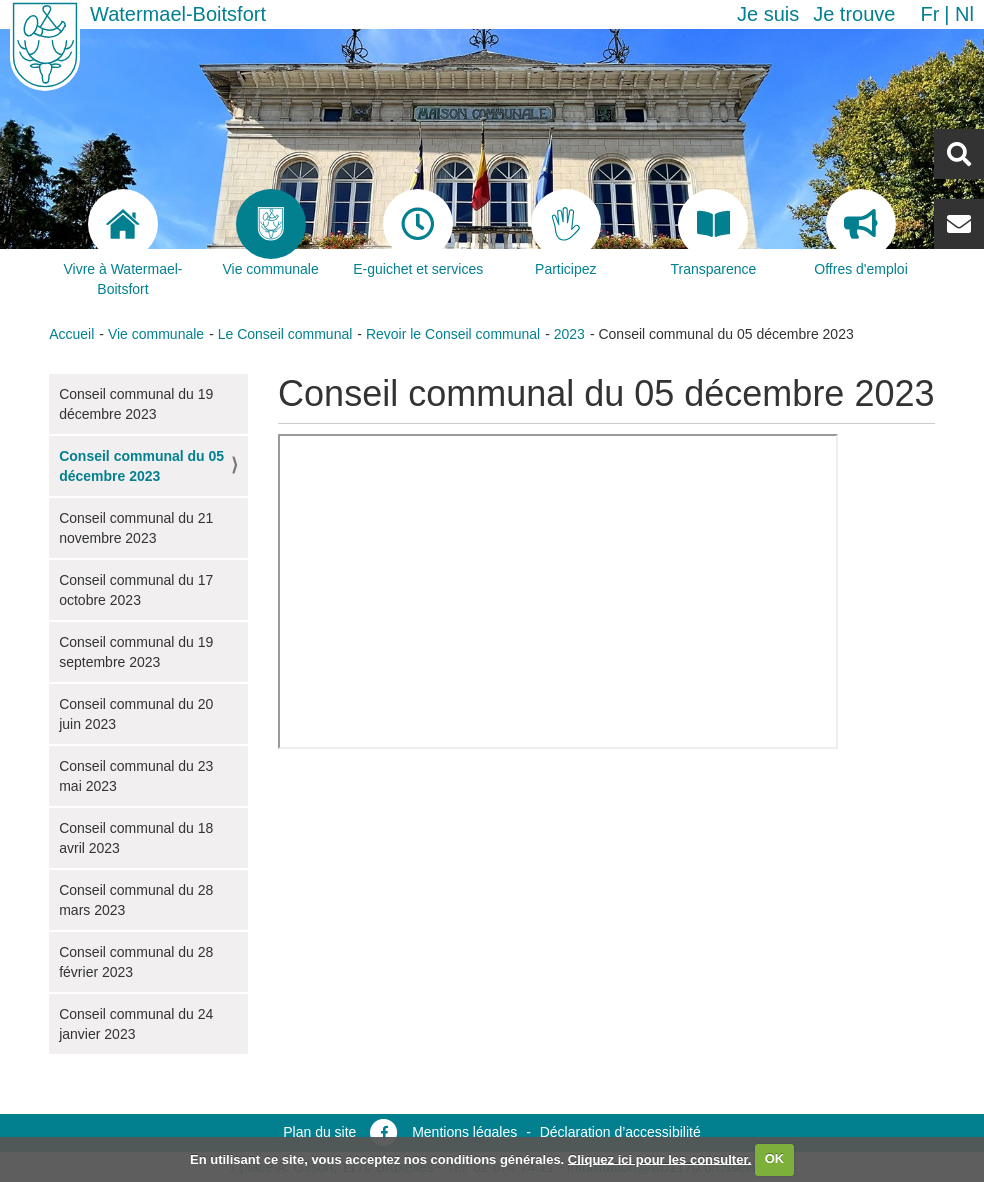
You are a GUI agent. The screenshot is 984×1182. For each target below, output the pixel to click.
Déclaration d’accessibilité (620, 1132)
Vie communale (156, 334)
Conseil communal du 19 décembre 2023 (136, 404)
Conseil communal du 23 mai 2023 (136, 776)
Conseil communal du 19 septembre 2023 (136, 652)
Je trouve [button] (854, 14)
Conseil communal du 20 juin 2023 (136, 714)
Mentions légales (464, 1132)
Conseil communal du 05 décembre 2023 (141, 466)
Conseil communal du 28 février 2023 (136, 962)
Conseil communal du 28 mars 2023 (136, 900)
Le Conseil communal (285, 334)
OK (775, 1158)
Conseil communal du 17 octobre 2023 (136, 590)
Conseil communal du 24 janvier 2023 (136, 1024)
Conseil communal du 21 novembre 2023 (136, 528)
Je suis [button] (768, 14)
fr (929, 14)
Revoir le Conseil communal (453, 334)
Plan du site (319, 1132)
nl (964, 14)
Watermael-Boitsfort (178, 14)
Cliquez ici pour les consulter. (660, 1158)
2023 (569, 334)
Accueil (71, 334)
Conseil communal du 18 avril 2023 (136, 838)
